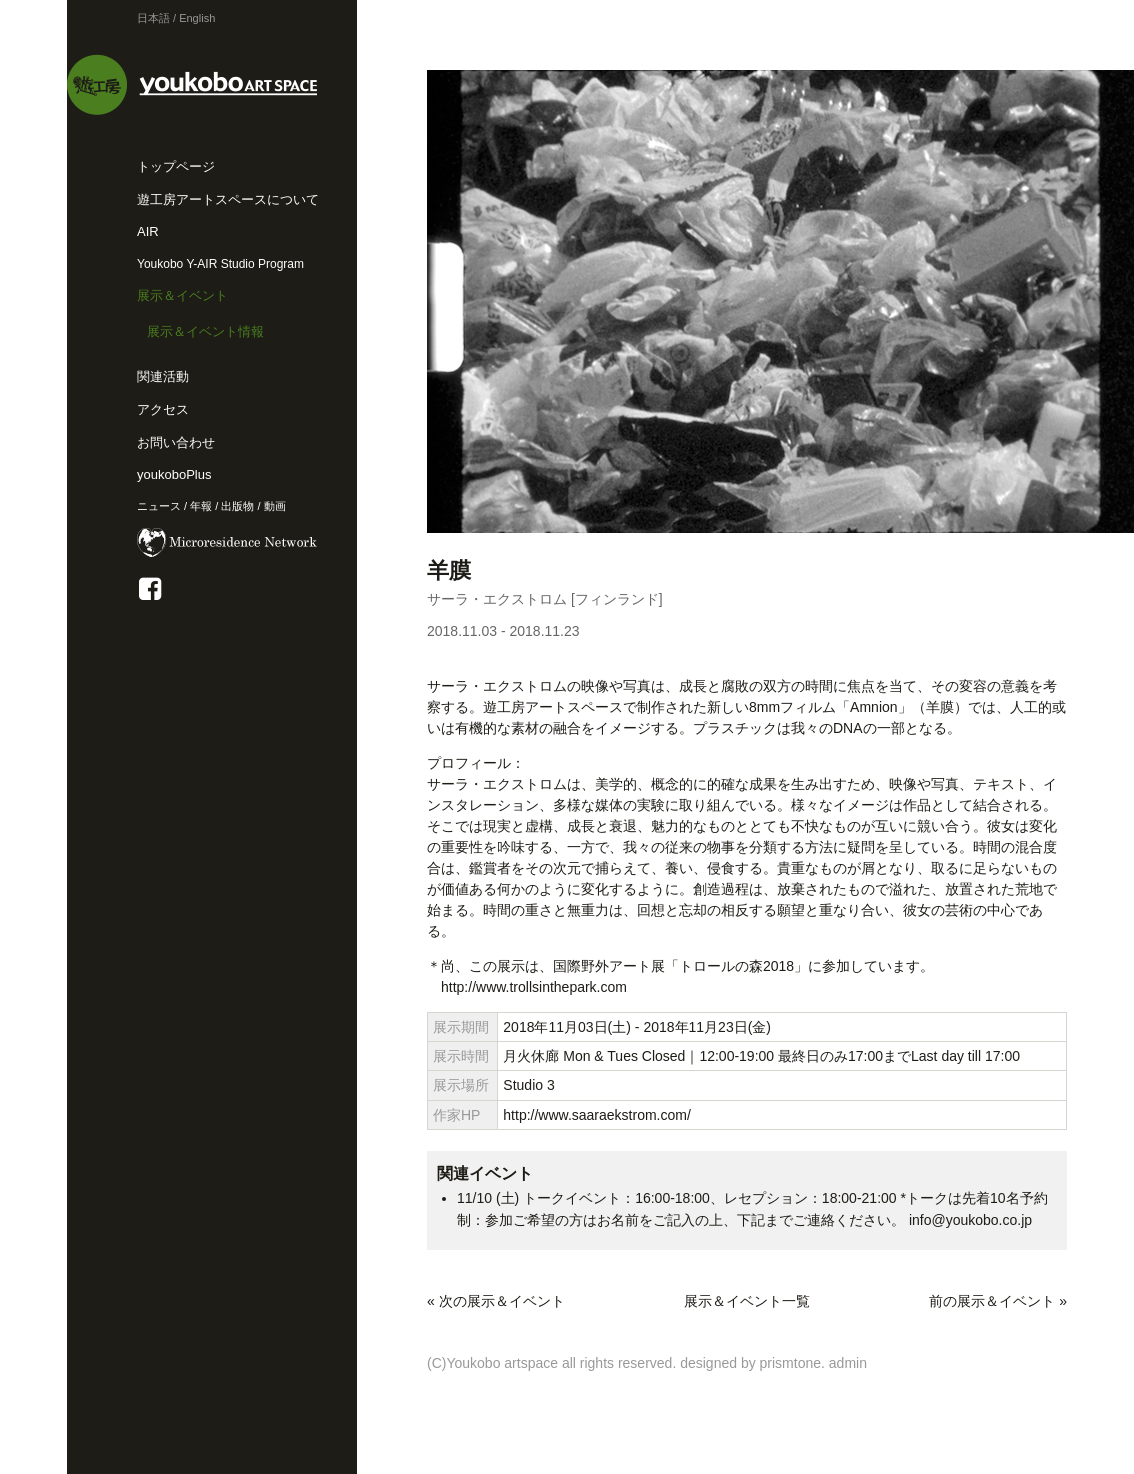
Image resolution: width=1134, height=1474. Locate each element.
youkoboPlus (174, 474)
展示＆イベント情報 (205, 331)
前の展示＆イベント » (998, 1301)
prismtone (790, 1363)
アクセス (163, 409)
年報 (201, 506)
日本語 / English (176, 18)
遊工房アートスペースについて (228, 199)
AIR (148, 231)
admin (848, 1363)
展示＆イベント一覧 (747, 1301)
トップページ (176, 166)
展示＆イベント (182, 295)
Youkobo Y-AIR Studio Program (220, 264)
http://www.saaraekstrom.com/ (597, 1115)
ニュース (159, 506)
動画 (275, 506)
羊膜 (460, 570)
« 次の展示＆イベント (496, 1301)
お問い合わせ (176, 442)
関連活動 (163, 376)
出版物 (237, 506)
